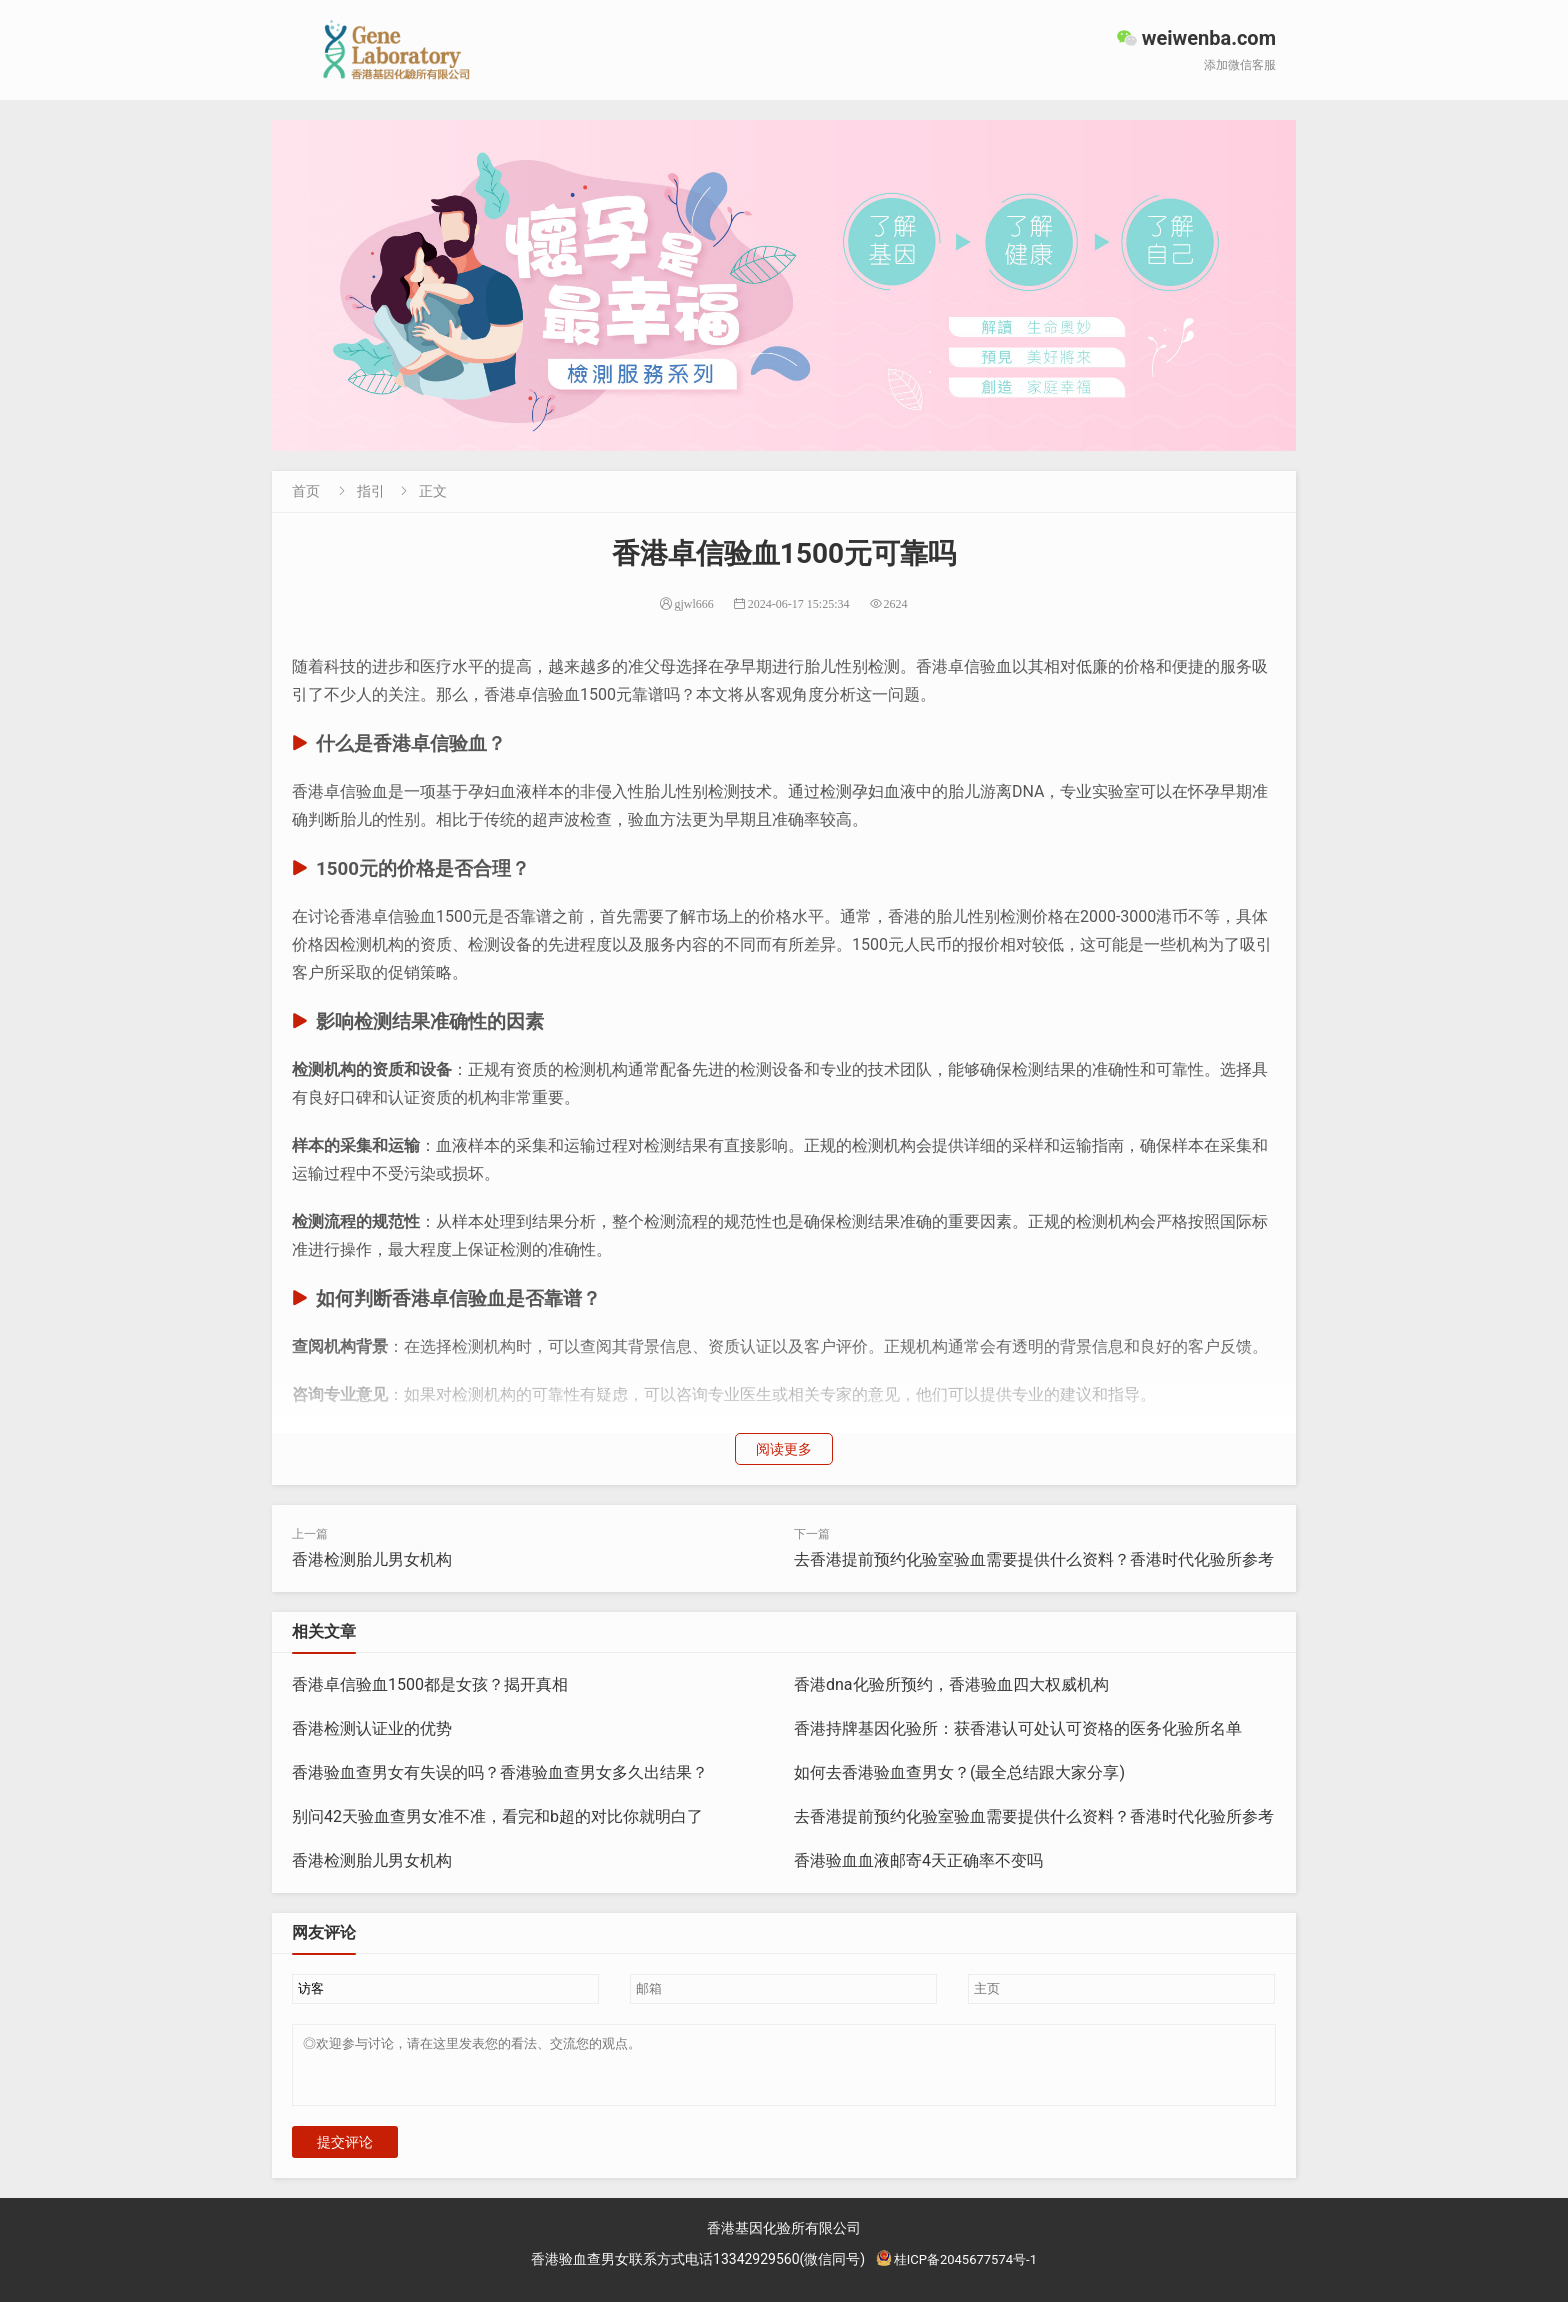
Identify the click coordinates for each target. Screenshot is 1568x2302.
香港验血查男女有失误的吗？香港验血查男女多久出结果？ (500, 1772)
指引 (371, 491)
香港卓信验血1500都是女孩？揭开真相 (430, 1684)
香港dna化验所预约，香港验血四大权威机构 (951, 1684)
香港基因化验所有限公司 (784, 2240)
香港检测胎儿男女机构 (372, 1559)
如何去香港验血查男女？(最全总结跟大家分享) (959, 1772)
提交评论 (345, 2154)
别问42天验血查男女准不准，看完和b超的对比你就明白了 (497, 1816)
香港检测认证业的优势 (372, 1728)
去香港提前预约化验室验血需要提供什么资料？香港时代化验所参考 (1034, 1559)
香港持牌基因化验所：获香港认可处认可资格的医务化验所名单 (1018, 1728)
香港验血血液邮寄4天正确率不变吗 (918, 1860)
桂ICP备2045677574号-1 (956, 2271)
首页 (306, 491)
